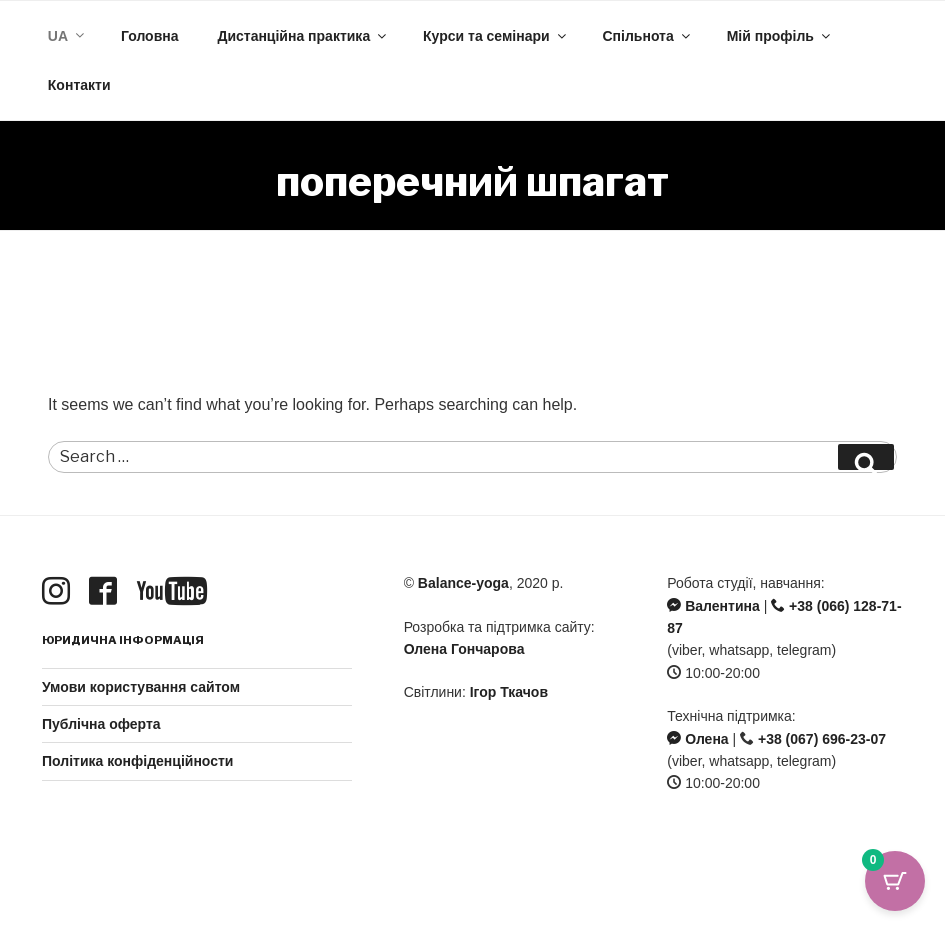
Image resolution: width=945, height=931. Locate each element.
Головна (150, 36)
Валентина (713, 606)
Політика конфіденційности (137, 761)
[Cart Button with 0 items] (895, 881)
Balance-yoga (463, 583)
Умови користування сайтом (141, 687)
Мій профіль (780, 36)
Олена (697, 739)
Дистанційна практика (303, 36)
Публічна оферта (101, 724)
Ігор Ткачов (509, 692)
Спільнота (648, 36)
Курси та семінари (496, 36)
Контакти (79, 85)
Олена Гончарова (464, 649)
